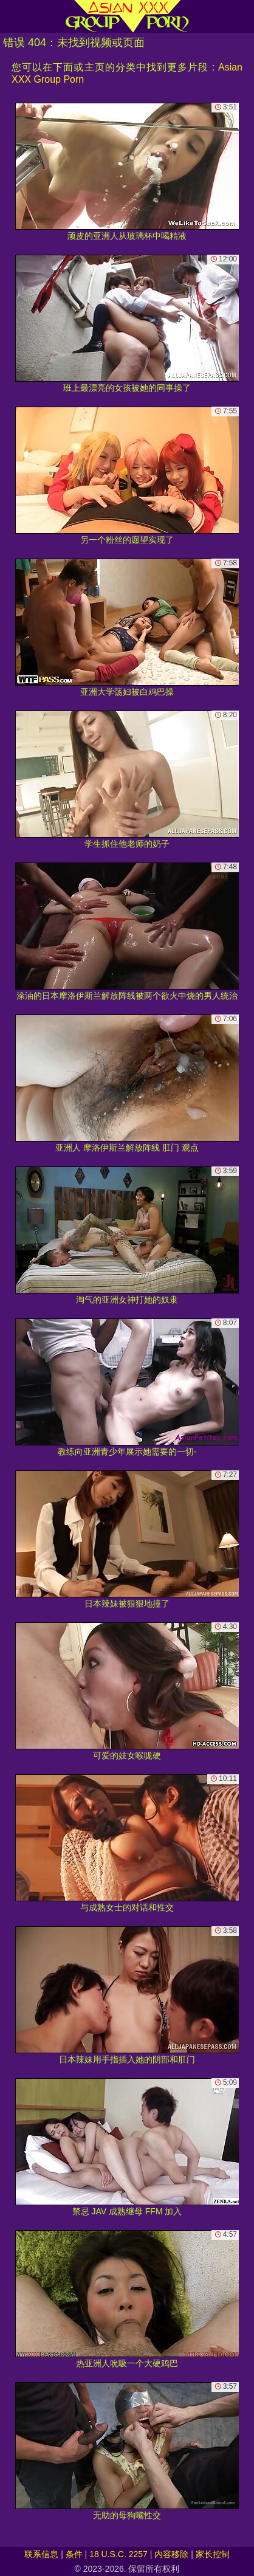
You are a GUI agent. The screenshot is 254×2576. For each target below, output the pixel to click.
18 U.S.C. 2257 (118, 2554)
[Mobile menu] (11, 16)
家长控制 (213, 2554)
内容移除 (171, 2554)
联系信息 (41, 2554)
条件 (74, 2554)
